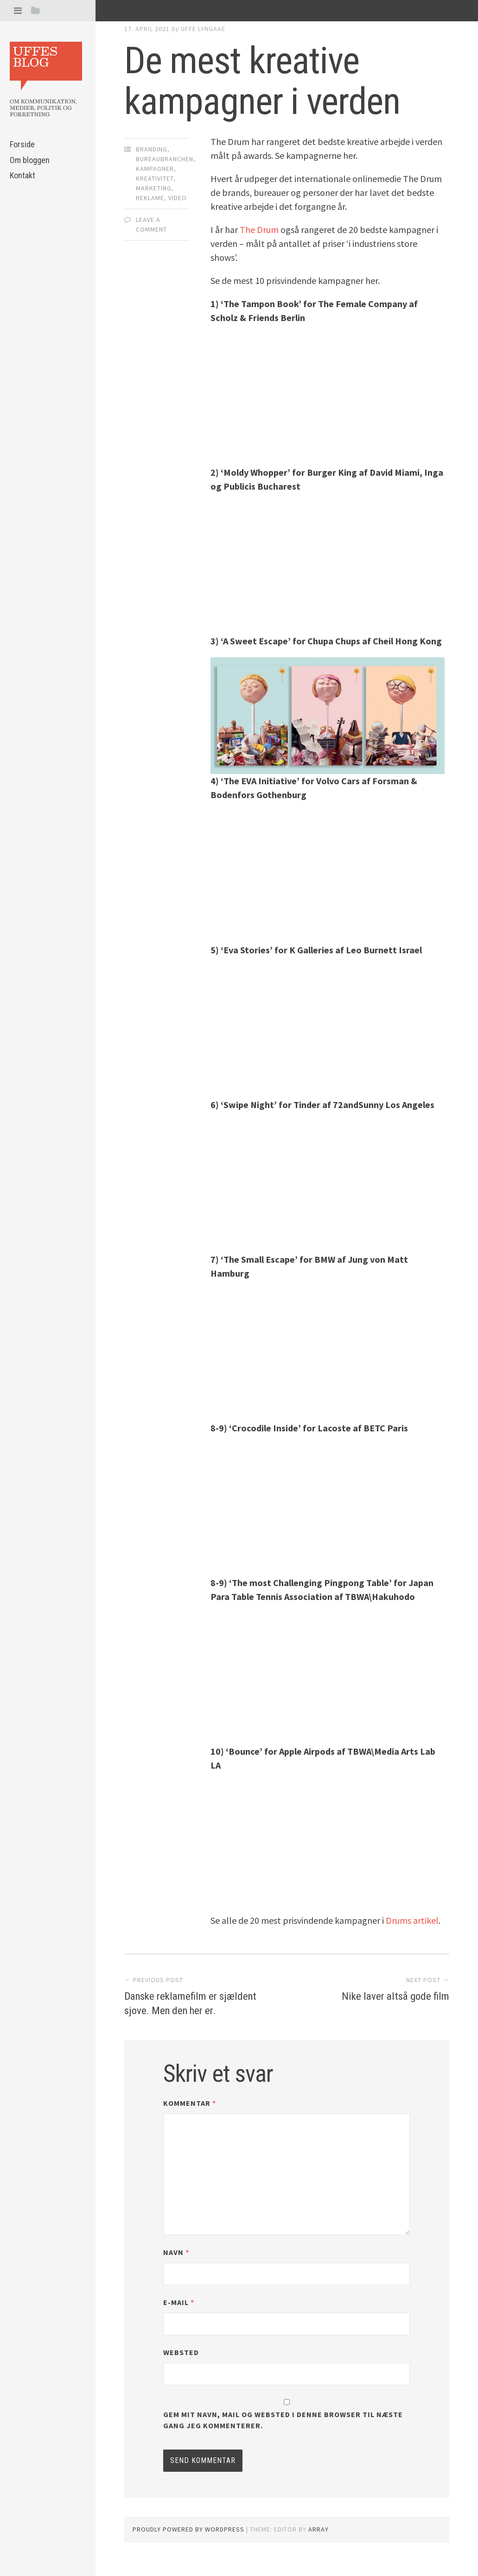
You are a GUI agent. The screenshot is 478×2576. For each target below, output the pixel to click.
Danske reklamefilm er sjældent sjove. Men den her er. (191, 2010)
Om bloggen (30, 160)
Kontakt (22, 175)
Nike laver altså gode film (388, 1996)
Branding (151, 149)
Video (177, 198)
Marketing (154, 188)
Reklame (150, 198)
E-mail (178, 2317)
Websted (181, 2367)
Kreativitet (154, 178)
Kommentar (189, 2118)
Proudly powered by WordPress (188, 2543)
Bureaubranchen (164, 159)
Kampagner (155, 168)
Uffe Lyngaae (203, 29)
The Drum (259, 229)
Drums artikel (411, 1920)
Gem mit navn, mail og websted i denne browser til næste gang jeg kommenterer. (283, 2435)
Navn (176, 2267)
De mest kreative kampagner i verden (262, 81)
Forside (22, 144)
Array (318, 2543)
